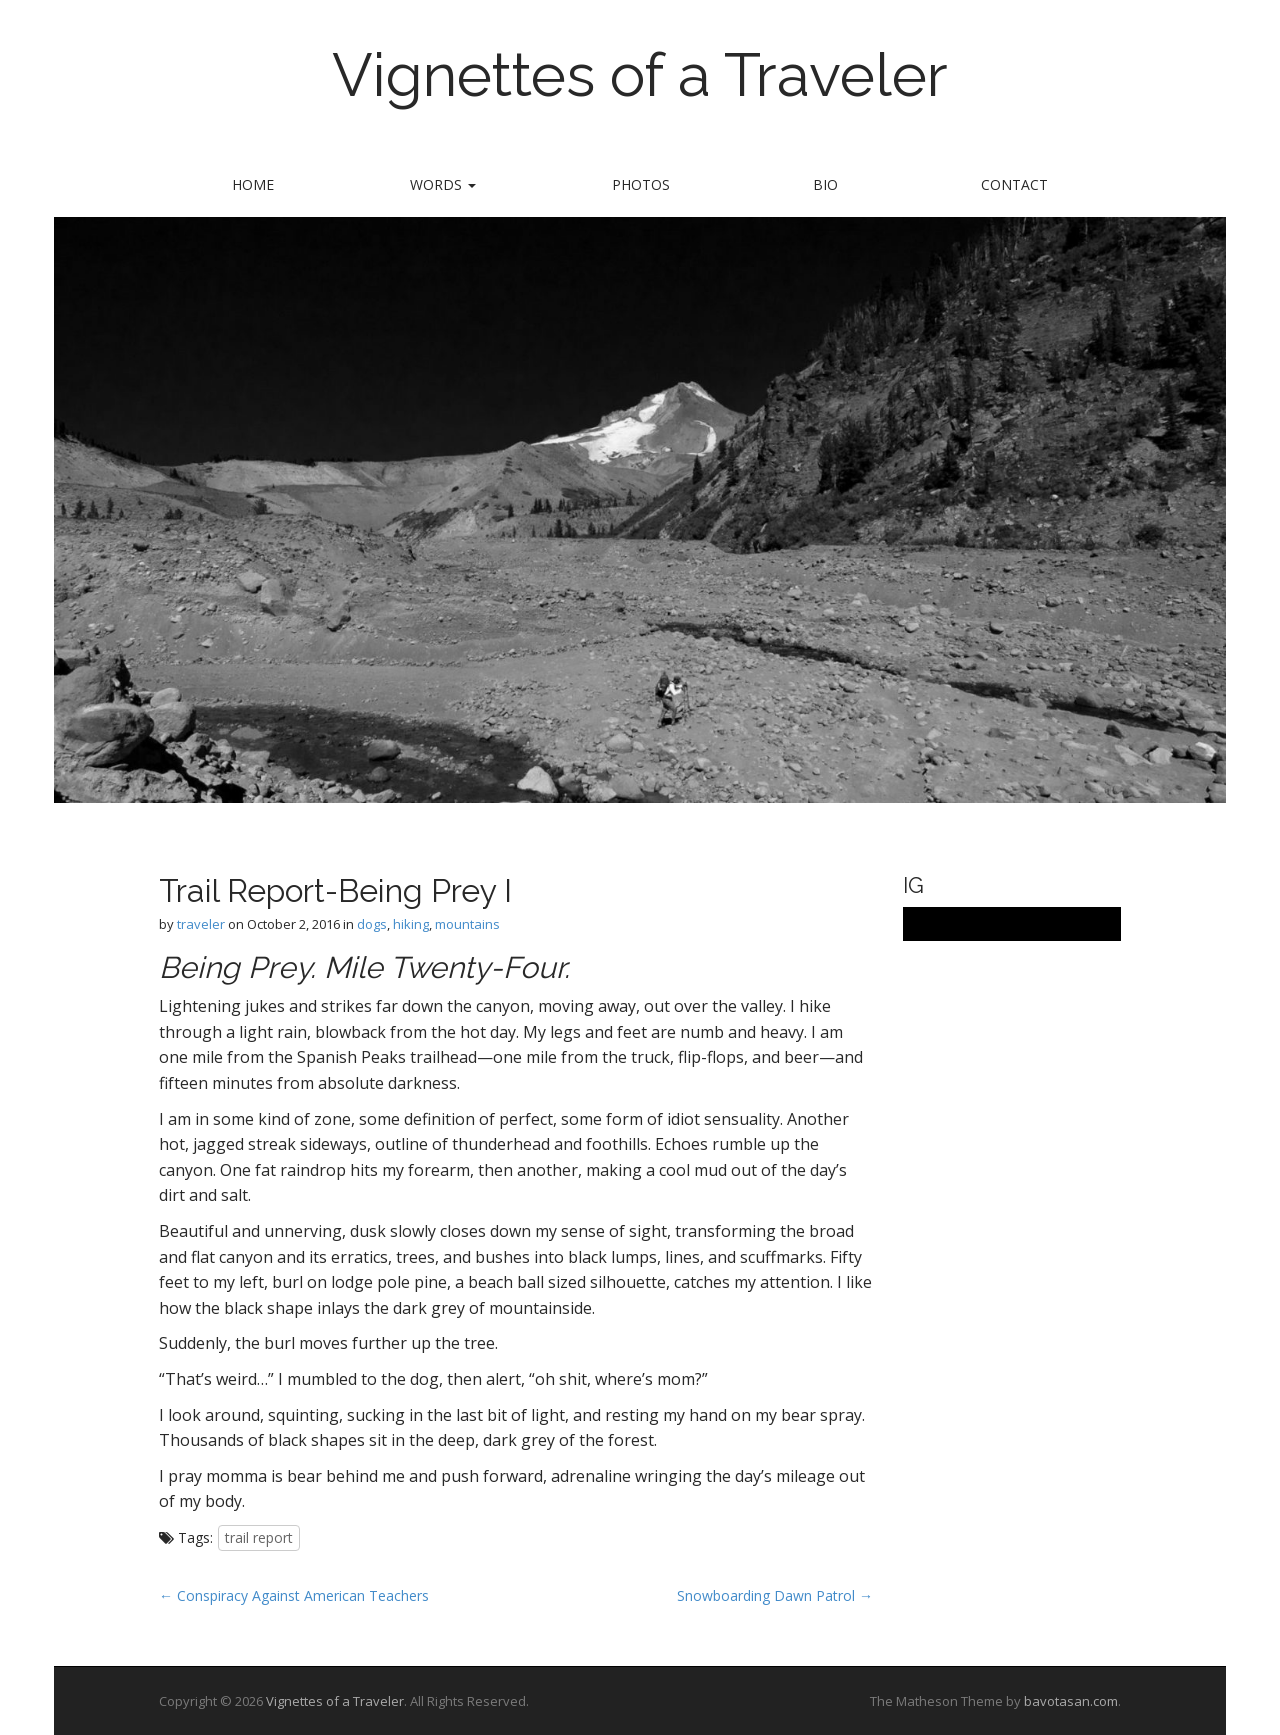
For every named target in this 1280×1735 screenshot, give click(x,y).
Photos (641, 184)
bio (825, 184)
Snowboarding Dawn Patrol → (775, 1595)
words (443, 184)
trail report (259, 1537)
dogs (372, 924)
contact (1014, 184)
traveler (201, 924)
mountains (467, 924)
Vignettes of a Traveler (640, 75)
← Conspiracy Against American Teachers (294, 1595)
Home (253, 184)
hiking (411, 924)
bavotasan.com (1071, 1701)
